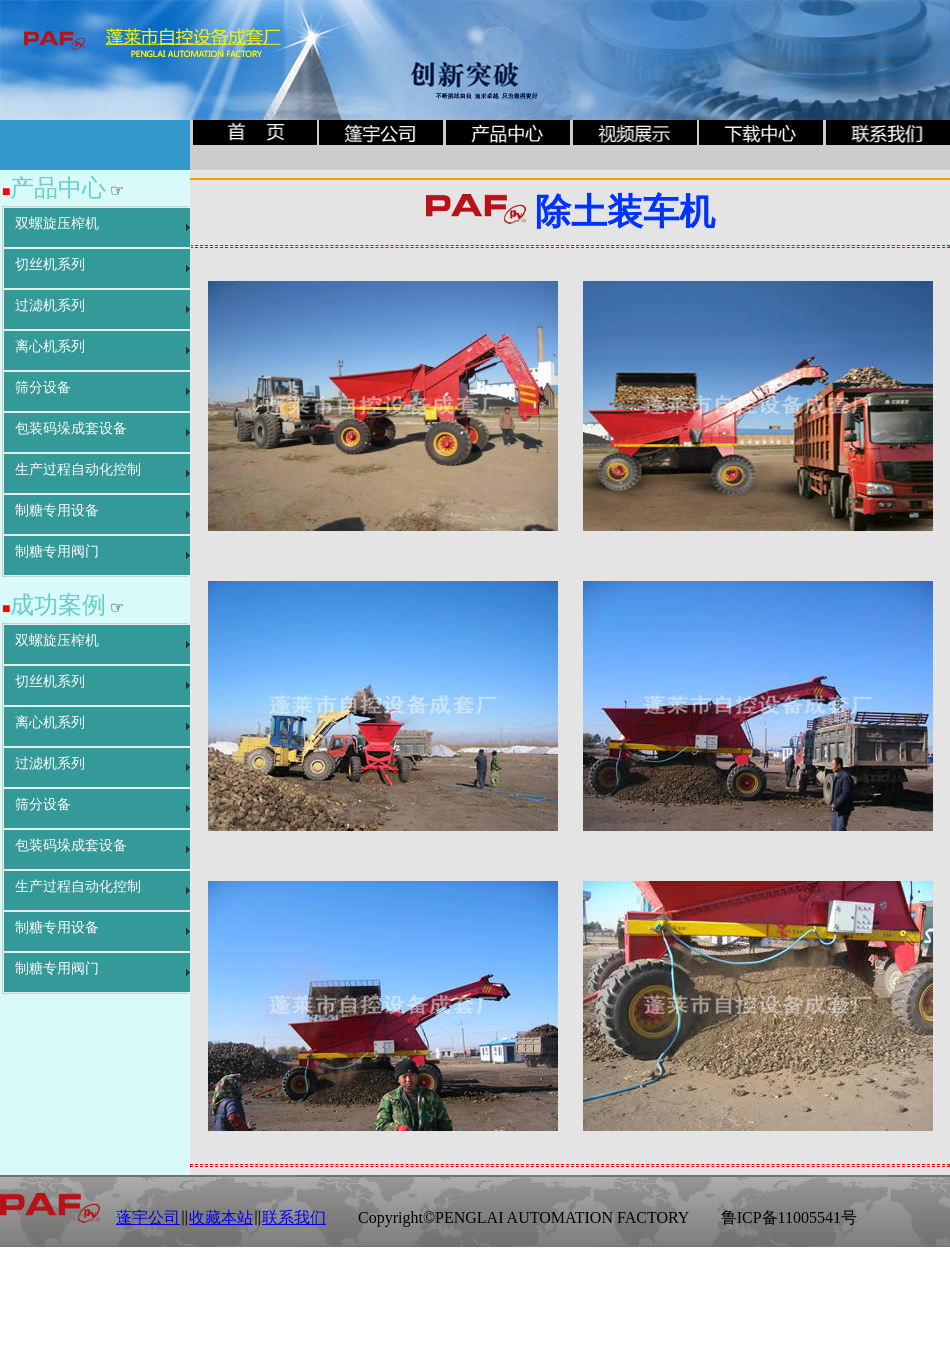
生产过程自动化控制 (78, 469)
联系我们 (294, 1217)
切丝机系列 (50, 264)
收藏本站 (221, 1217)
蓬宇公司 (148, 1217)
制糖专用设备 (57, 510)
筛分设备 (43, 387)
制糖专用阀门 (57, 551)
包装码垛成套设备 (71, 428)
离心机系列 (50, 346)
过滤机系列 (50, 305)
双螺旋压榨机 (57, 223)
